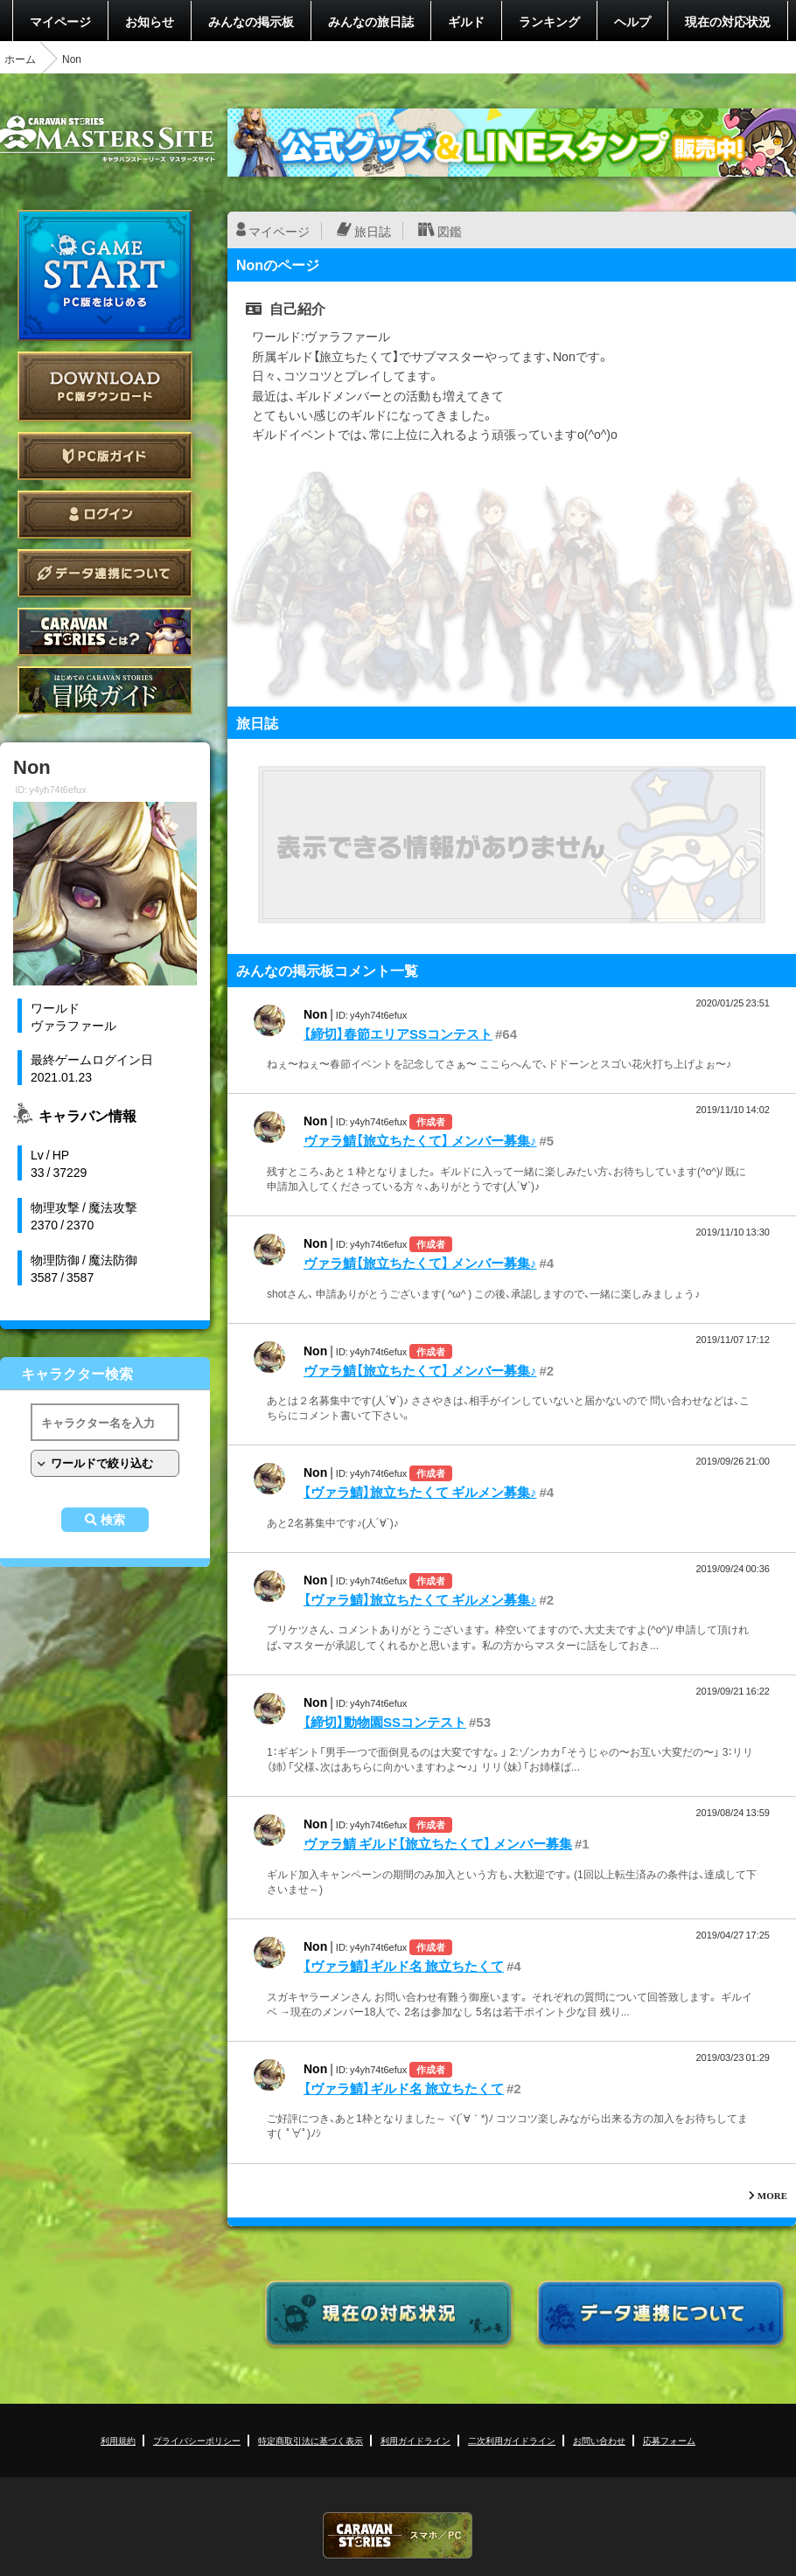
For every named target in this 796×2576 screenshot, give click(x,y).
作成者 (430, 1121)
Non (315, 1013)
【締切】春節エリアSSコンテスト (398, 1033)
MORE (772, 2195)
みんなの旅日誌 (371, 21)
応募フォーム (669, 2440)
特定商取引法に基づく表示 (310, 2440)
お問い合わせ (599, 2440)
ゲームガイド (104, 690)
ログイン (104, 515)
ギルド (466, 21)
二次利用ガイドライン (511, 2440)
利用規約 (118, 2440)
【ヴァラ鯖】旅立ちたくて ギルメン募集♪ (420, 1491)
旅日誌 (372, 231)
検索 (113, 1520)
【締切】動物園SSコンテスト (385, 1721)
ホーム (20, 58)
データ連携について (104, 573)
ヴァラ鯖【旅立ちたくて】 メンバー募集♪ (420, 1140)
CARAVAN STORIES (398, 2535)
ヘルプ (632, 21)
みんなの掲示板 (251, 21)
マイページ (60, 21)
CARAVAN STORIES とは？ (104, 632)
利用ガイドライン (415, 2440)
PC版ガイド (104, 456)
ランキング (549, 21)
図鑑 (449, 231)
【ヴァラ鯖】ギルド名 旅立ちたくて (404, 1965)
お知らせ (149, 21)
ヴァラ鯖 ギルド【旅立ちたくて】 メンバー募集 (438, 1843)
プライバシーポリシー (197, 2440)
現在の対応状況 (728, 21)
